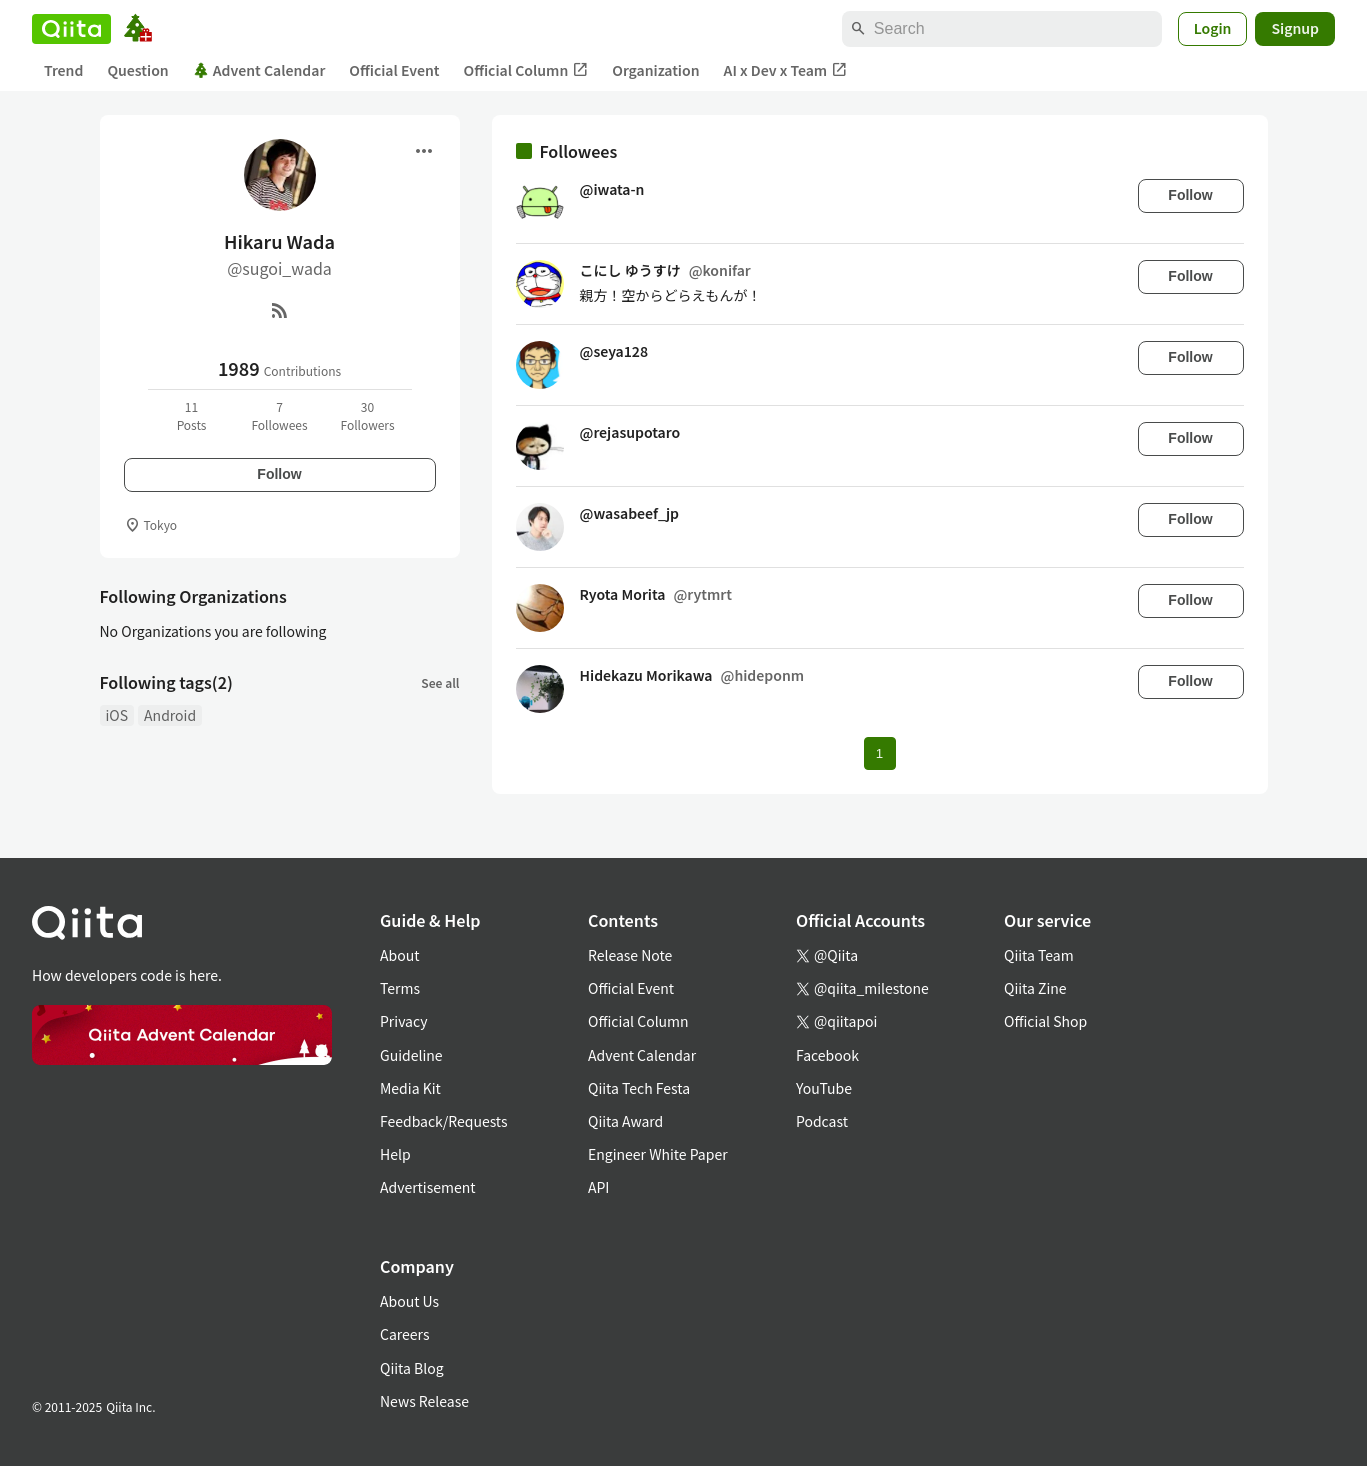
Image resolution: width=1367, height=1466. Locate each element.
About (399, 955)
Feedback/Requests (444, 1121)
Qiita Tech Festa (639, 1088)
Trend (63, 70)
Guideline (411, 1055)
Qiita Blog (412, 1368)
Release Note (630, 955)
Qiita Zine (1035, 988)
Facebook (827, 1055)
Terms (400, 988)
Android (170, 715)
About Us (409, 1301)
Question (137, 70)
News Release (424, 1401)
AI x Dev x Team (786, 70)
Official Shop (1045, 1021)
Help (395, 1154)
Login (1213, 28)
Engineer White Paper (658, 1154)
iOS (117, 715)
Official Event (394, 70)
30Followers (367, 415)
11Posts (192, 415)
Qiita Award (625, 1121)
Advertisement (428, 1187)
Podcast (822, 1121)
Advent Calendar (259, 70)
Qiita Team (1039, 955)
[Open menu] (424, 151)
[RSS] (280, 310)
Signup (1295, 28)
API (598, 1187)
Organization (655, 70)
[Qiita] (71, 29)
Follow (279, 474)
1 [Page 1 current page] (879, 753)
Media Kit (410, 1088)
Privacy (403, 1021)
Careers (404, 1334)
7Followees (279, 415)
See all (440, 682)
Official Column (526, 70)
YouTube (824, 1088)
